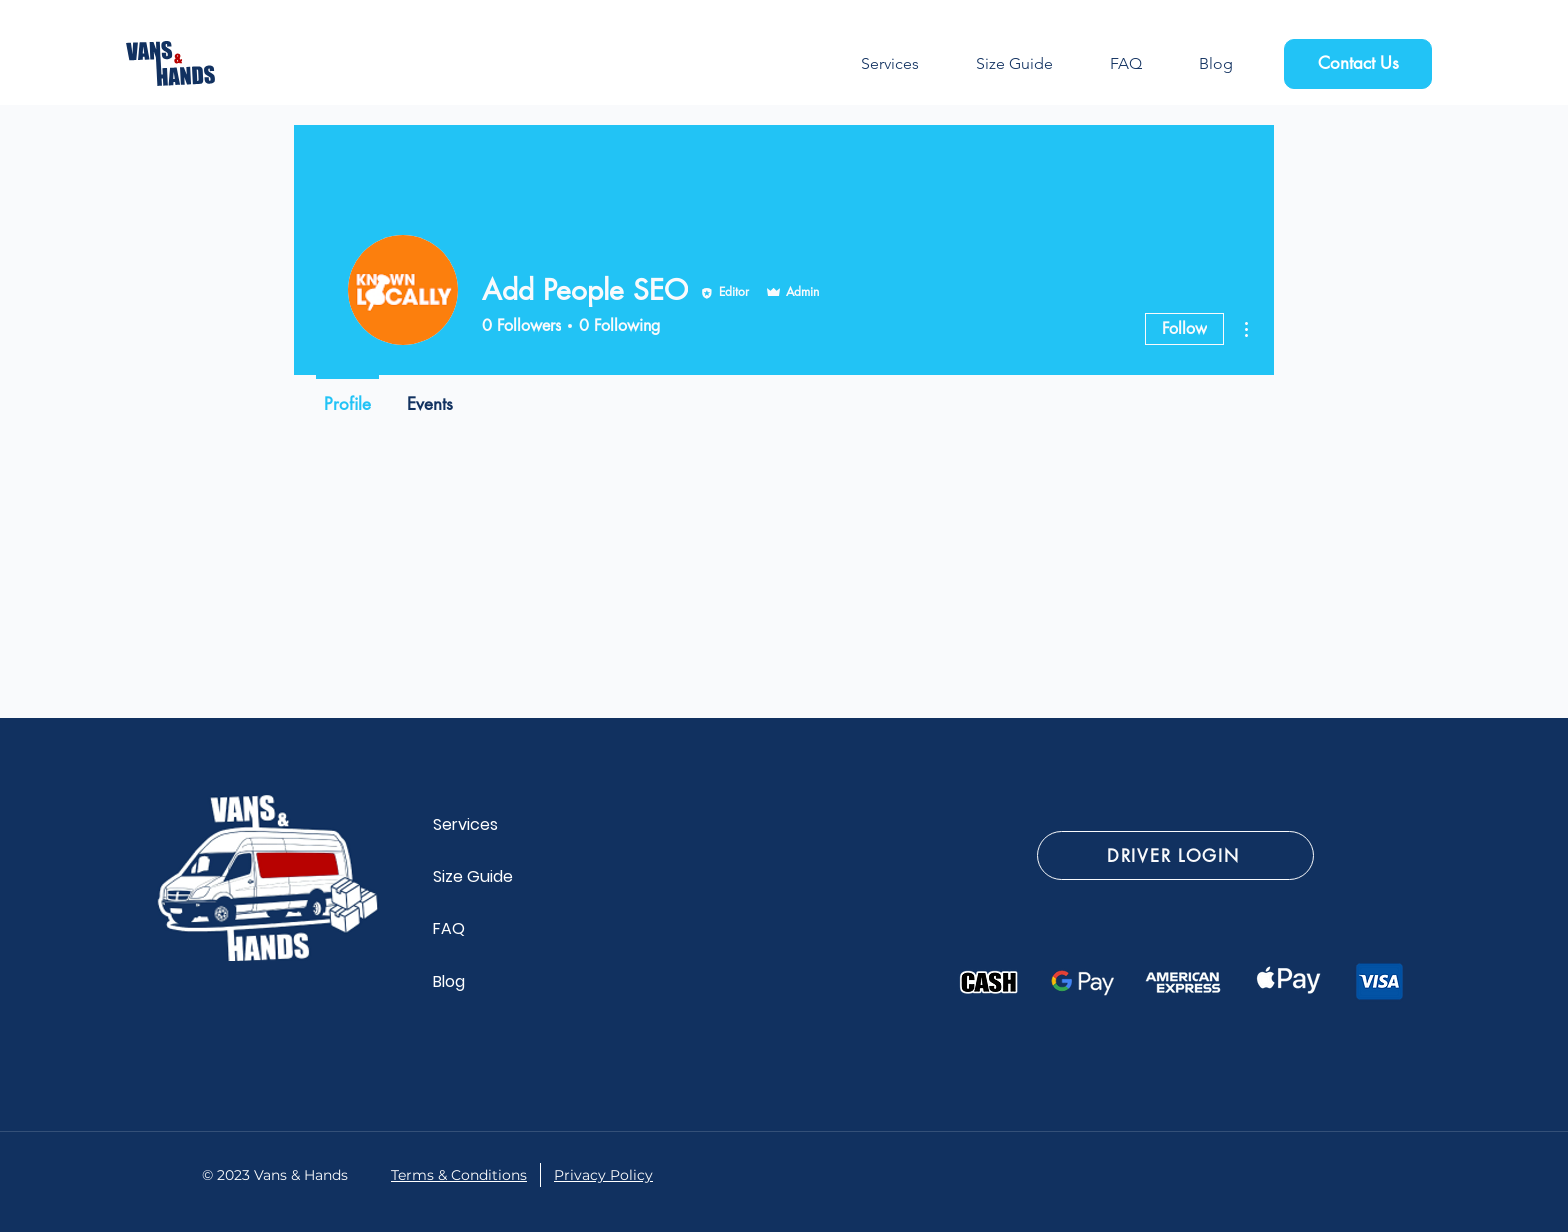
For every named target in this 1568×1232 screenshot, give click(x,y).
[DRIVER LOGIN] (1175, 855)
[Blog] (469, 981)
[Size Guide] (485, 876)
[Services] (469, 824)
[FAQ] (469, 928)
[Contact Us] (1358, 64)
